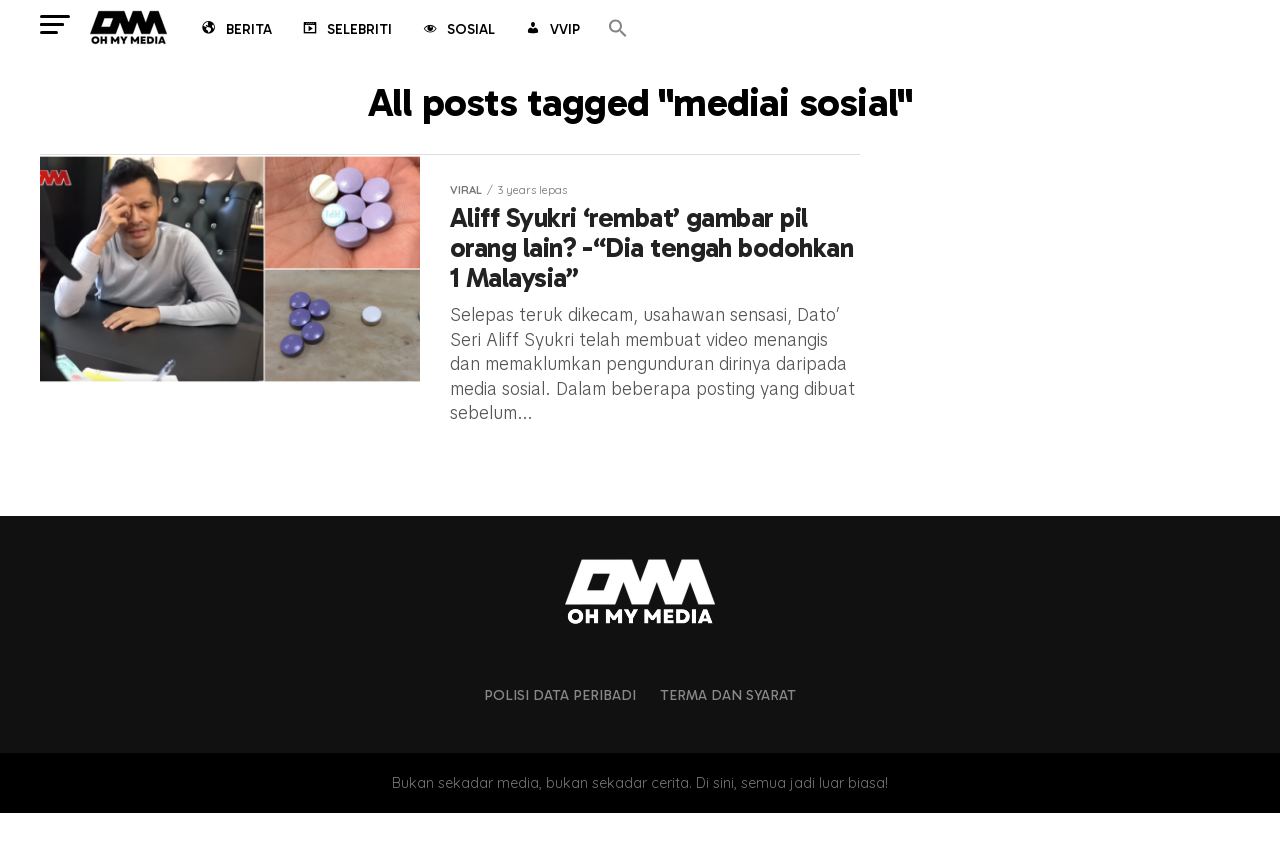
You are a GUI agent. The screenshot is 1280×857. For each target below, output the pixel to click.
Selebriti (346, 31)
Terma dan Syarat (728, 740)
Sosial (457, 31)
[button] (618, 29)
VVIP (551, 31)
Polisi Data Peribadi (560, 740)
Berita (235, 31)
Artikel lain (449, 478)
